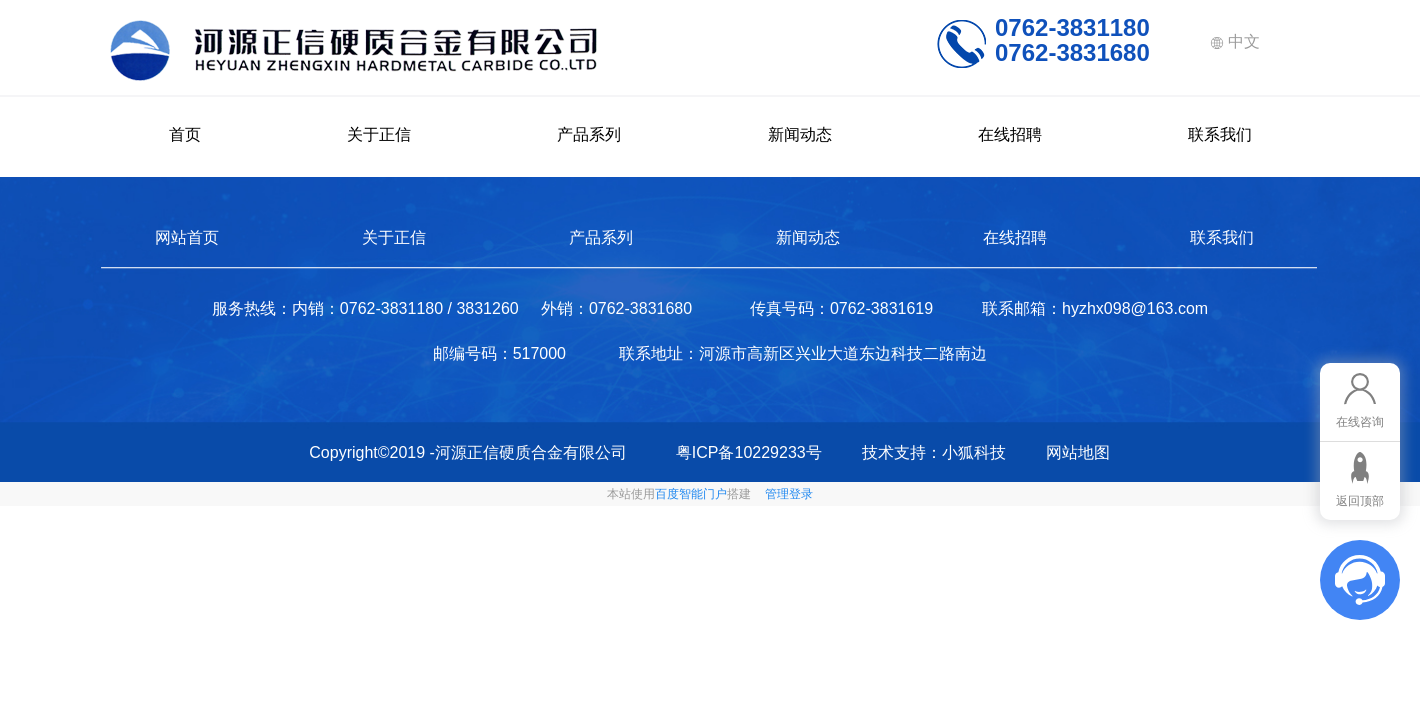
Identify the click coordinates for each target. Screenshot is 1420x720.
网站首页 (187, 237)
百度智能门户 (691, 494)
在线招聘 (1010, 134)
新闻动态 (800, 134)
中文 (1235, 41)
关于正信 (379, 134)
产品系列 (589, 134)
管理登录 (789, 494)
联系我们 (1220, 134)
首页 (185, 134)
